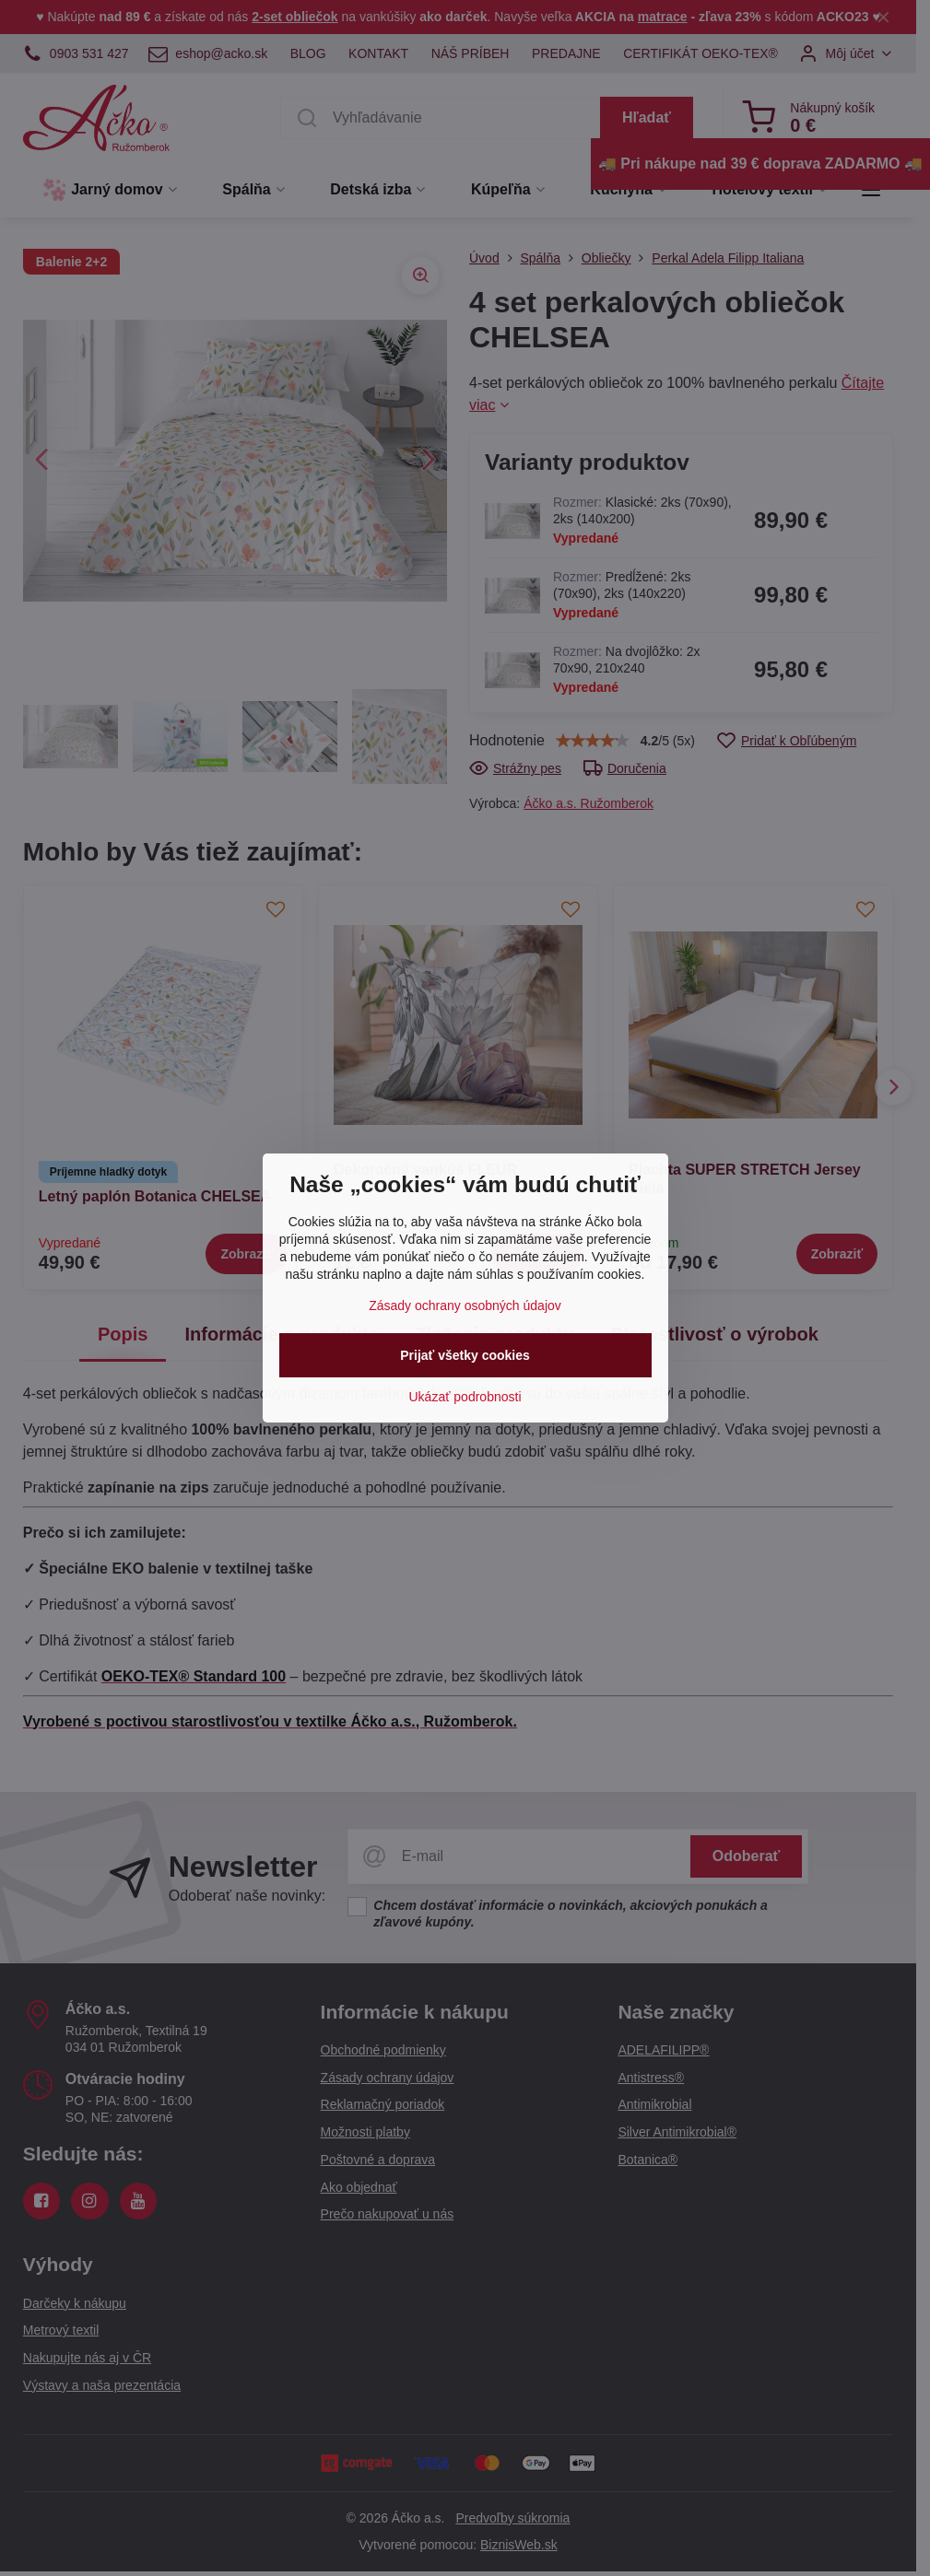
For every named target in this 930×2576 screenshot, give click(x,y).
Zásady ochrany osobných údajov (465, 1305)
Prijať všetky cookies (465, 1355)
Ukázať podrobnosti (465, 1396)
